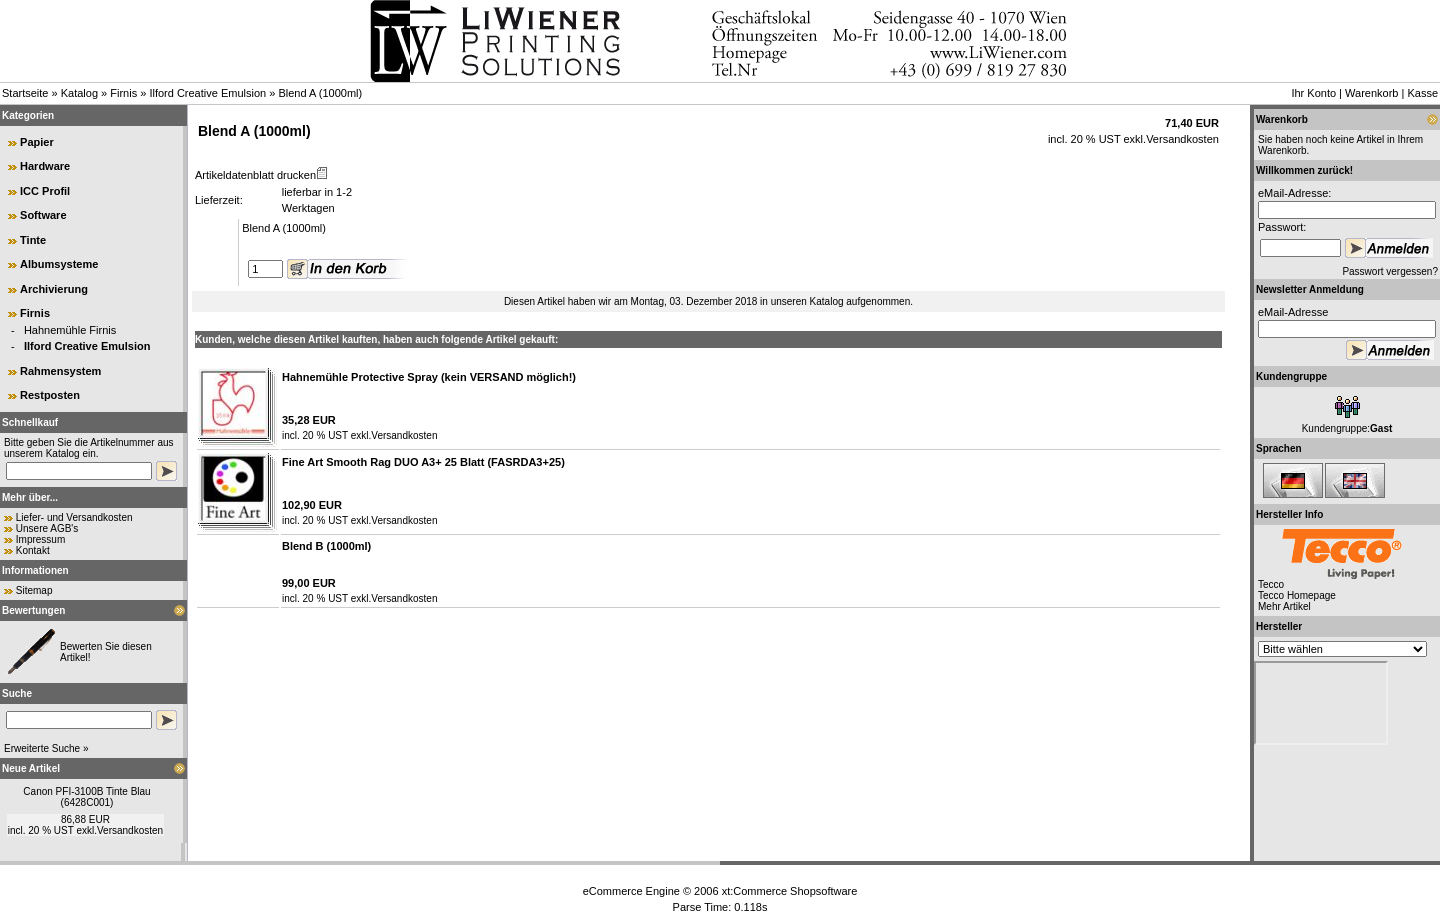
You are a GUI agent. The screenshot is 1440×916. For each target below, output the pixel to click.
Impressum (40, 539)
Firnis (123, 93)
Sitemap (34, 590)
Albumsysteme (59, 264)
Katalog (79, 93)
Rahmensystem (60, 371)
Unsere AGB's (47, 528)
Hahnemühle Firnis (70, 330)
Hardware (45, 166)
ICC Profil (45, 191)
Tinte (33, 240)
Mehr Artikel (1284, 606)
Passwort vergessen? (1390, 271)
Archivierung (54, 289)
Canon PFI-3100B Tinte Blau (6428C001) (86, 797)
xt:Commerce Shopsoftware (790, 891)
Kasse (1422, 93)
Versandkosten (130, 830)
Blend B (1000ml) (326, 546)
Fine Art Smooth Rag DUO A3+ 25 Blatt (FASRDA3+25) (423, 462)
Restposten (50, 395)
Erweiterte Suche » (46, 748)
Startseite (25, 93)
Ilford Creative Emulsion (207, 93)
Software (43, 215)
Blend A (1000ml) (320, 93)
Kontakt (33, 550)
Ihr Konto (1313, 93)
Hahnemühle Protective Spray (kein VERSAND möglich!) (429, 377)
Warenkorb (1371, 93)
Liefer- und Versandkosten (74, 517)
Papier (37, 142)
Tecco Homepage (1297, 595)
